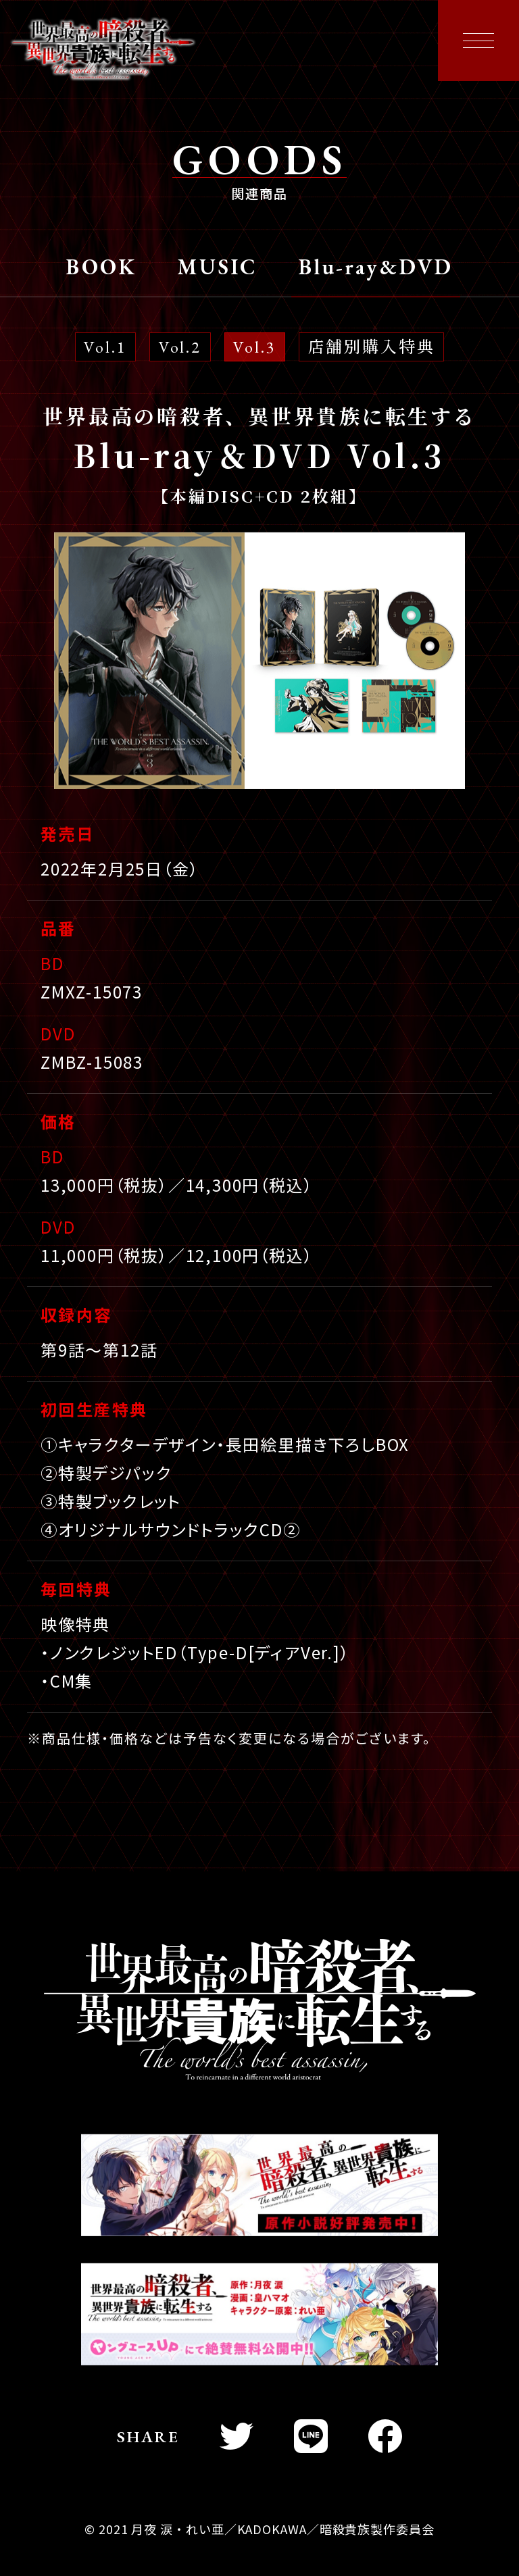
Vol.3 (254, 346)
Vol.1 (105, 346)
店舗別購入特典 (371, 346)
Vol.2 (180, 346)
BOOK (101, 268)
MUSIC (217, 268)
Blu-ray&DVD (375, 268)
